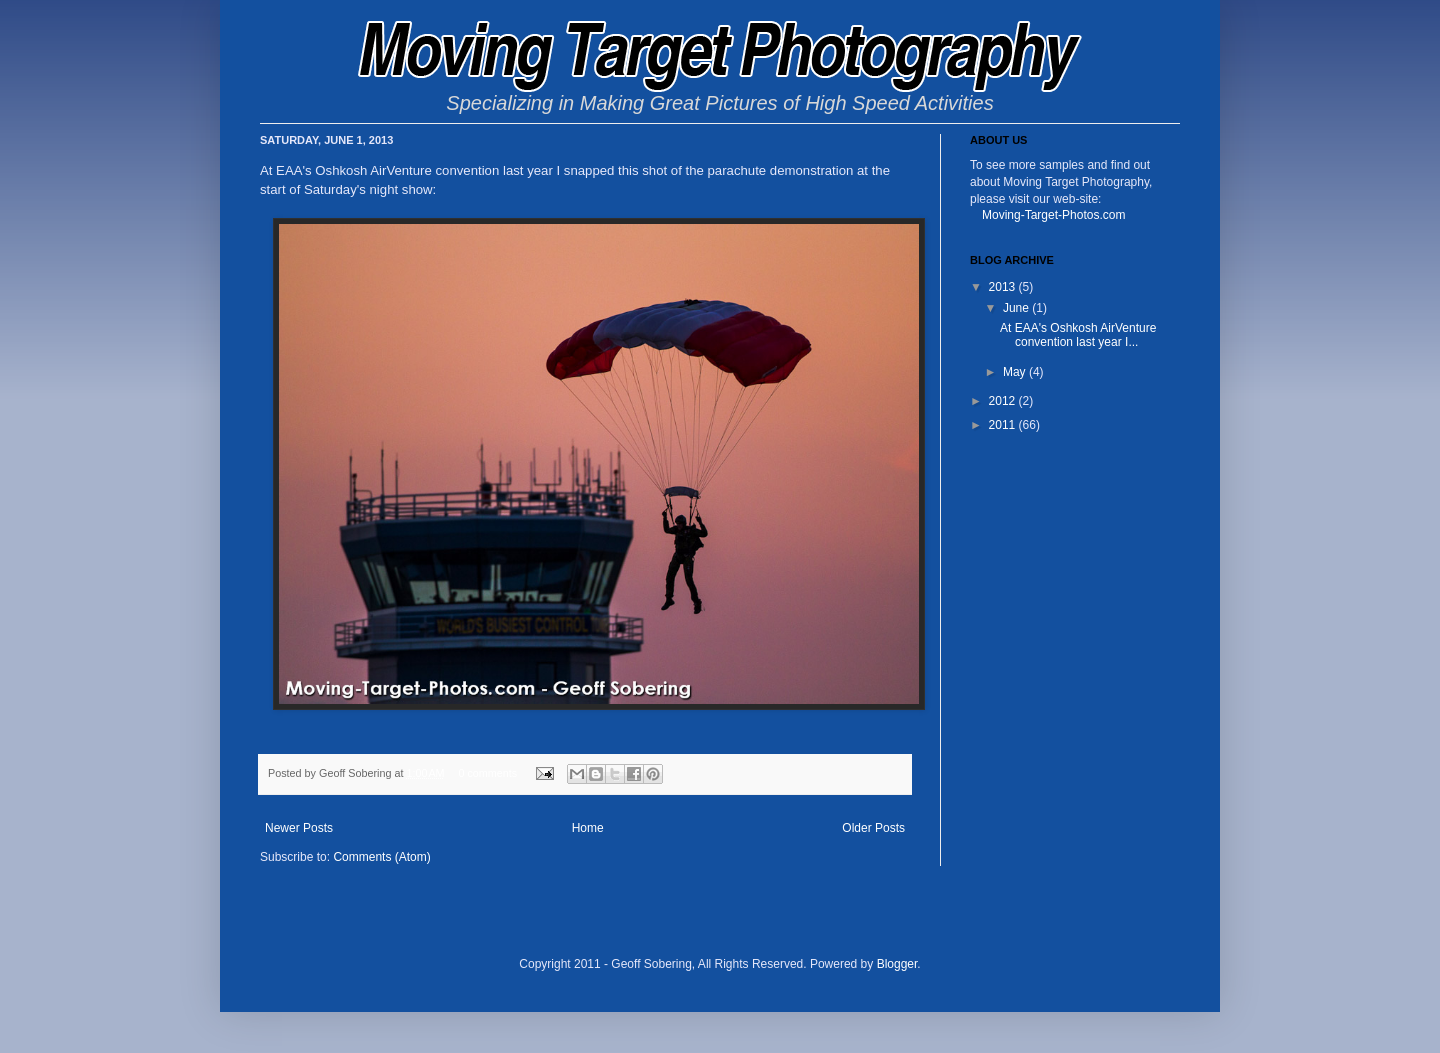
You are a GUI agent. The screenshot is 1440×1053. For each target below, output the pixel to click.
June (1017, 308)
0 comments (487, 773)
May (1016, 372)
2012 (1004, 401)
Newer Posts (299, 828)
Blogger (897, 964)
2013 (1004, 287)
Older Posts (873, 828)
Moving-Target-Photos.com (1053, 215)
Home (588, 828)
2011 (1004, 425)
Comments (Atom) (381, 857)
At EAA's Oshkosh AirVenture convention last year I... (1078, 335)
